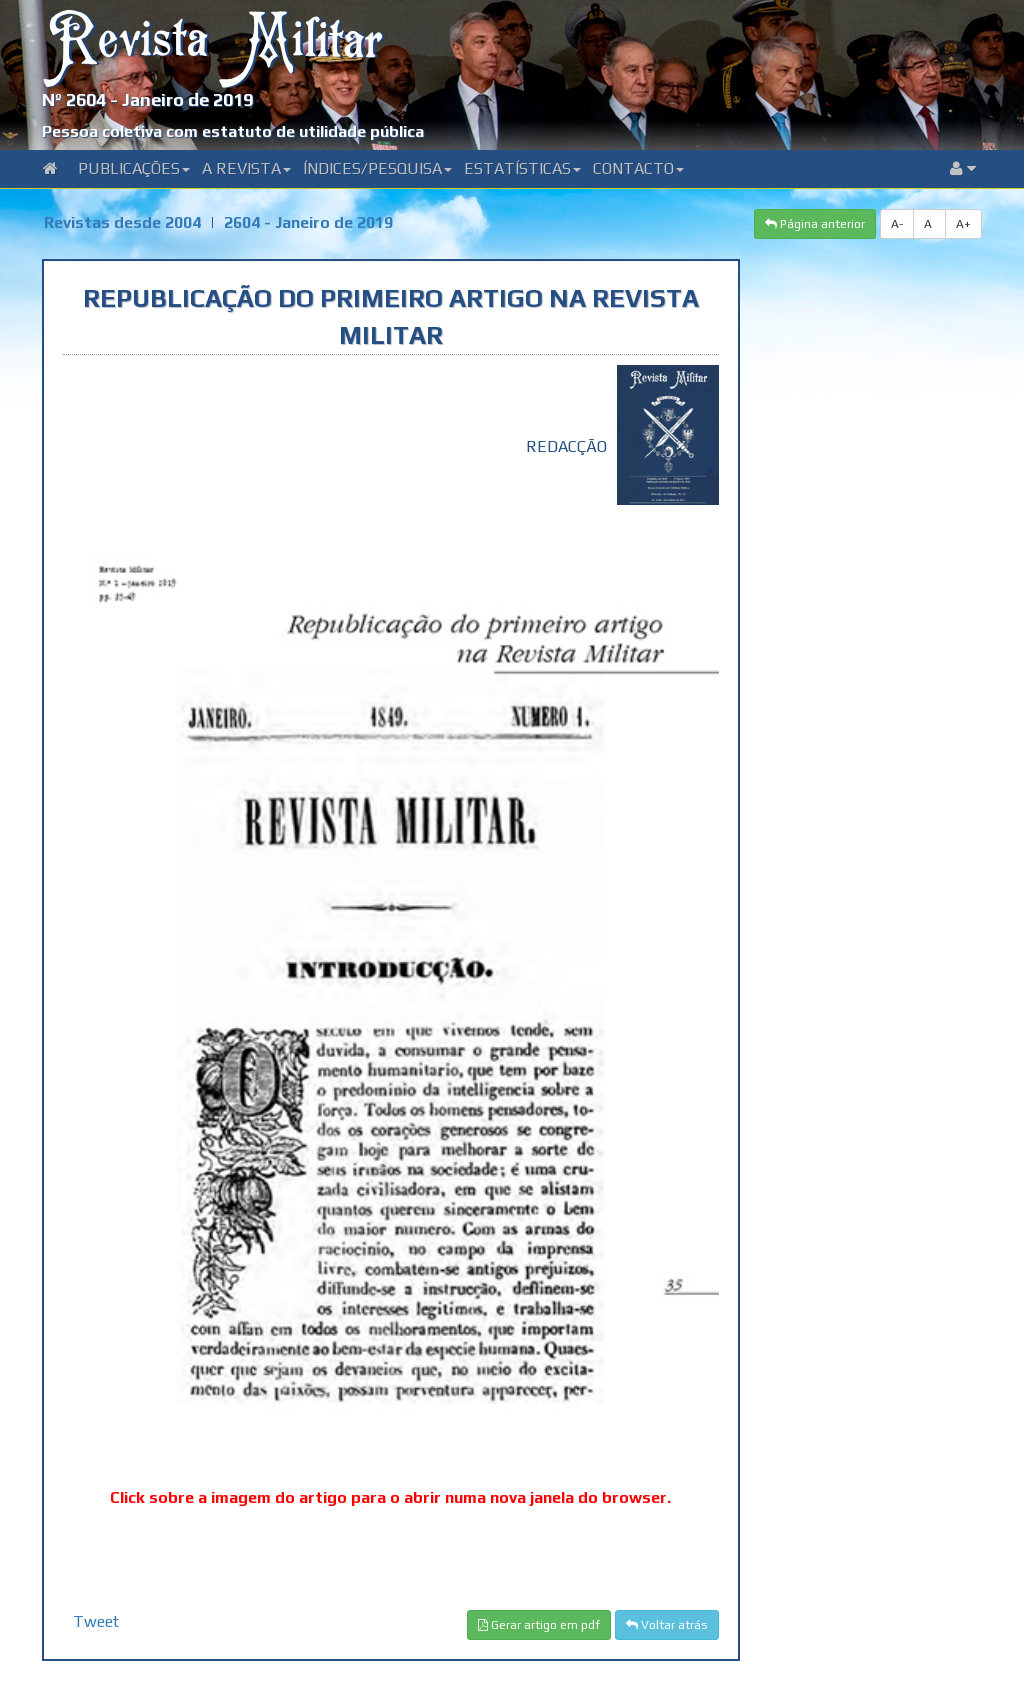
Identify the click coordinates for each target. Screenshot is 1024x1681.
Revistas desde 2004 (122, 222)
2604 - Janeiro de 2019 (308, 222)
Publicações (134, 168)
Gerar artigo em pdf (539, 1625)
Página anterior (815, 224)
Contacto (638, 168)
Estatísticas (522, 168)
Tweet (96, 1621)
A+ (963, 224)
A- (897, 224)
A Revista (246, 168)
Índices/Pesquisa (377, 168)
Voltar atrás (667, 1625)
